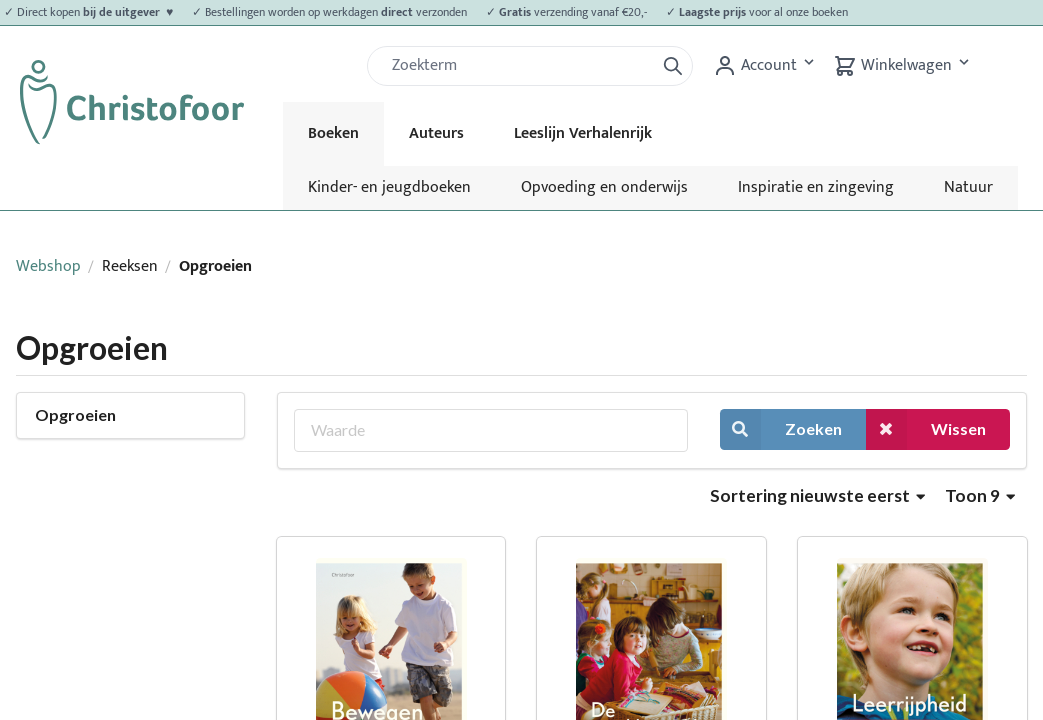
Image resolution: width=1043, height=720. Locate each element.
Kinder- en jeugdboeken (389, 187)
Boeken (333, 133)
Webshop (48, 266)
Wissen (926, 429)
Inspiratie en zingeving (816, 187)
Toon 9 (980, 495)
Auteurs (436, 133)
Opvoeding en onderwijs (604, 187)
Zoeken (781, 429)
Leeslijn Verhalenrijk (583, 133)
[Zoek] (519, 66)
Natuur (968, 187)
